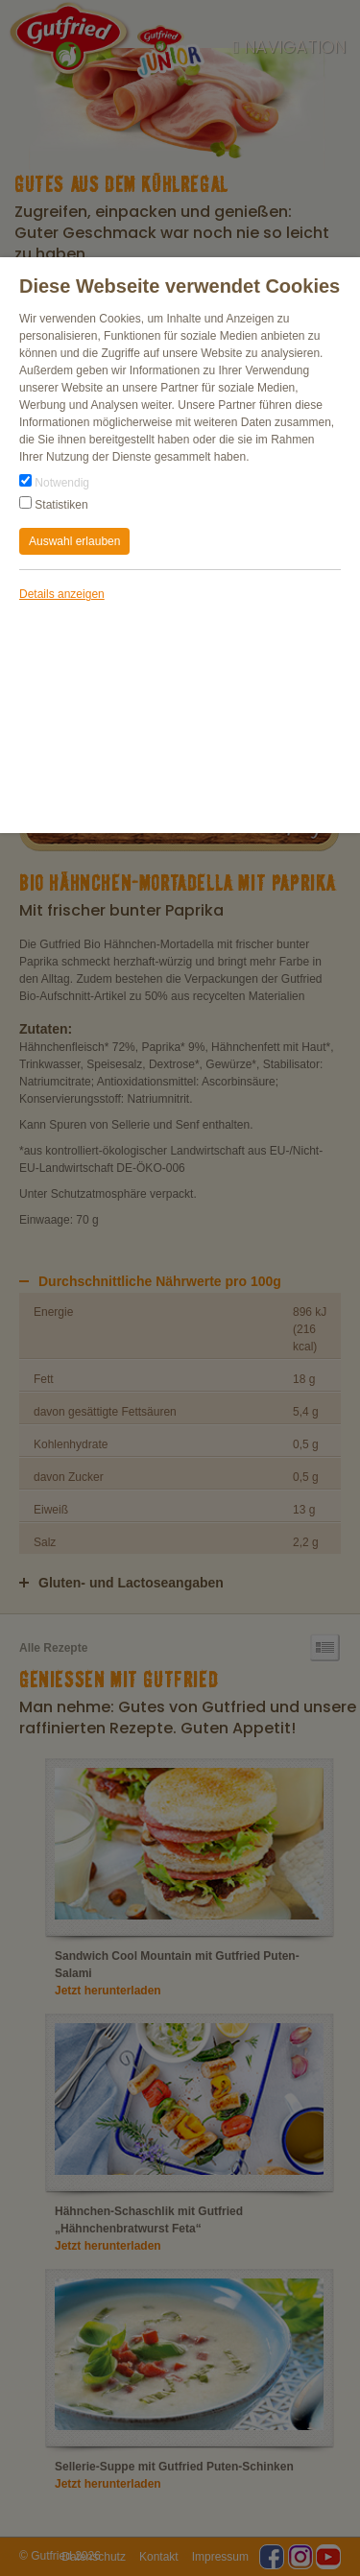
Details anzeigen (62, 594)
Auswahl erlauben (74, 541)
